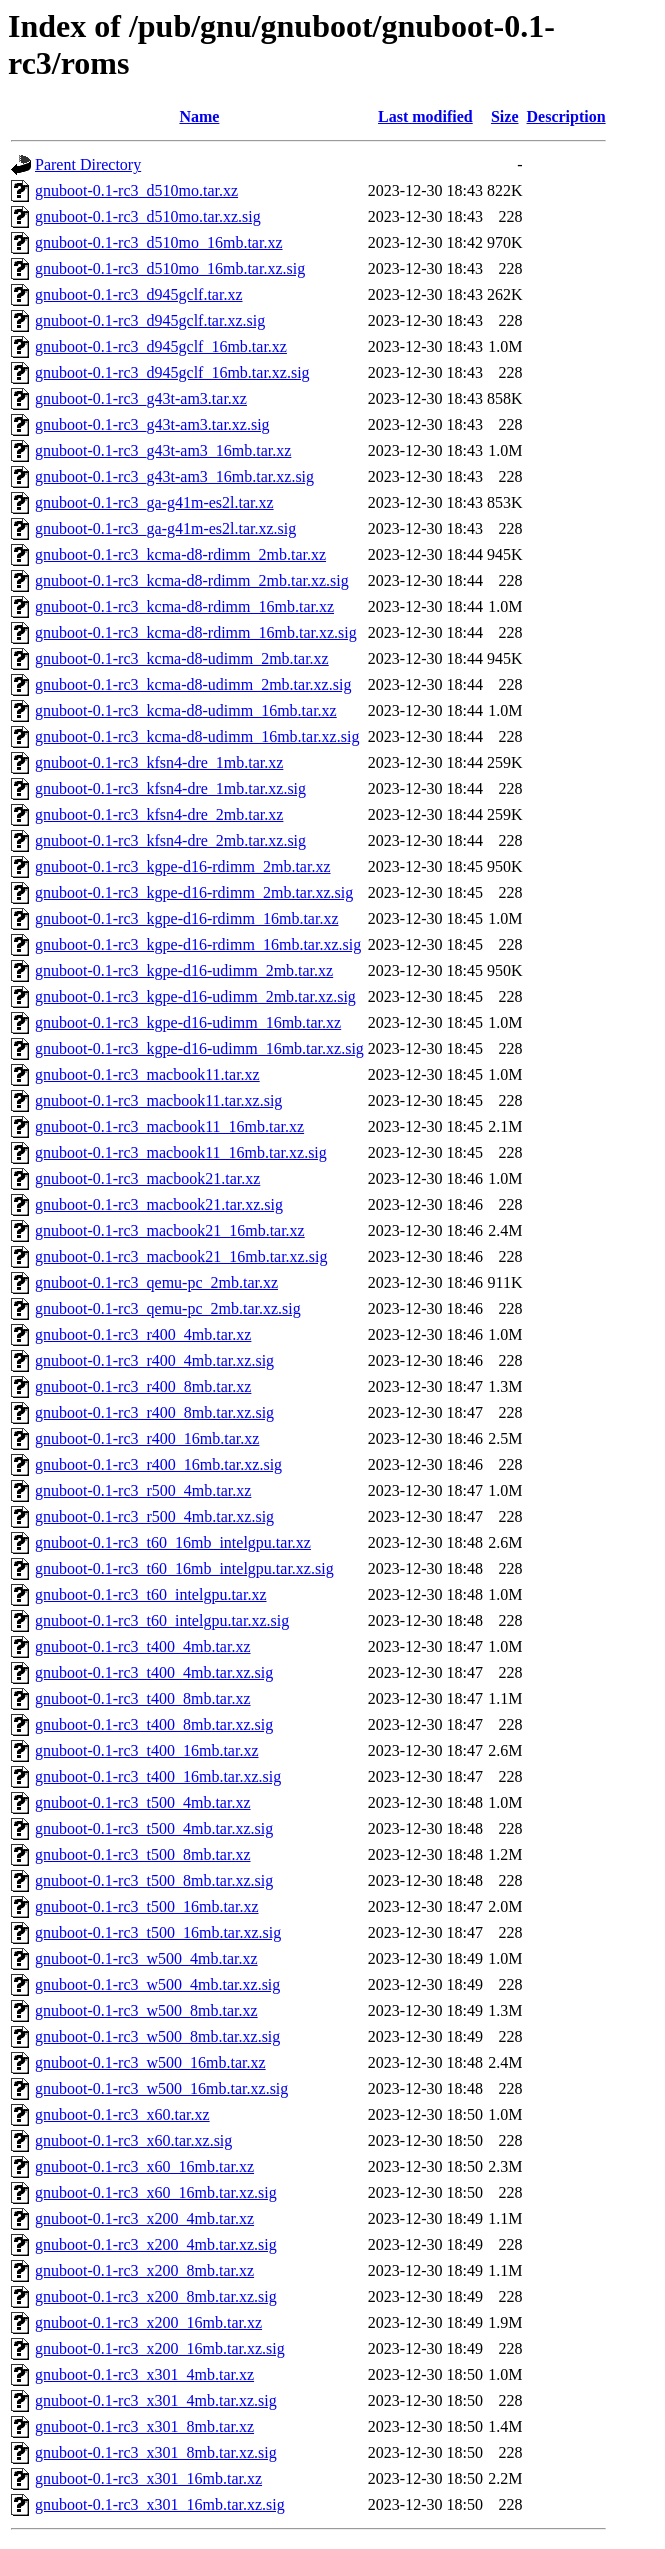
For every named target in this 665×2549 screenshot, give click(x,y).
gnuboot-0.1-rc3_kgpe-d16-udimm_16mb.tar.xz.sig (199, 1048)
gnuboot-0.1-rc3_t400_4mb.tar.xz (143, 1646)
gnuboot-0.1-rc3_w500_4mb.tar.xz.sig (157, 1984)
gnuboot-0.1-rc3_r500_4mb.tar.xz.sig (154, 1516)
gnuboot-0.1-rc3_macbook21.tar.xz (147, 1178)
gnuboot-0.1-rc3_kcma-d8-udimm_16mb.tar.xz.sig (197, 736)
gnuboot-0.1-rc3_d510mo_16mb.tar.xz (159, 242)
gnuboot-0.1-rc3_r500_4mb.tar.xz (143, 1490)
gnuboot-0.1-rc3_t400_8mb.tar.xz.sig (154, 1724)
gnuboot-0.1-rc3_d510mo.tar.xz (136, 190)
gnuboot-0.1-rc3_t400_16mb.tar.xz (147, 1750)
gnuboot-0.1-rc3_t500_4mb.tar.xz (143, 1802)
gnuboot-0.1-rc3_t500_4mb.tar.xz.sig (154, 1828)
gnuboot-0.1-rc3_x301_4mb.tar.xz (144, 2374)
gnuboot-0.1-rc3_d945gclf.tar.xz (139, 294)
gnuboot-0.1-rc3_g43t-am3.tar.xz (141, 398)
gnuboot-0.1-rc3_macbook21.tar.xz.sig (159, 1204)
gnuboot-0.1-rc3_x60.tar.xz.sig (133, 2140)
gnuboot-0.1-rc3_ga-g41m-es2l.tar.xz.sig (165, 528)
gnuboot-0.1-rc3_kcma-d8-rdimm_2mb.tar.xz (180, 554)
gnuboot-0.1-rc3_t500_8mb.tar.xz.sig (154, 1880)
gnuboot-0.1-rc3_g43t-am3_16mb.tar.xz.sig (174, 476)
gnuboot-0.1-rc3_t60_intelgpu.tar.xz (151, 1594)
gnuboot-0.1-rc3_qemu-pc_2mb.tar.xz (156, 1282)
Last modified (425, 116)
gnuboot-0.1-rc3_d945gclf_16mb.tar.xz (161, 346)
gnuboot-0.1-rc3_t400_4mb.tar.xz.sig (154, 1672)
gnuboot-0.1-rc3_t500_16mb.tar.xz (147, 1906)
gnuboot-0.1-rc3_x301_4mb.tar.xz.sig (156, 2400)
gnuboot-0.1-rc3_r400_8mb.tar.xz (143, 1386)
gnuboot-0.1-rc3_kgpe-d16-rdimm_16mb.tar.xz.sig (198, 944)
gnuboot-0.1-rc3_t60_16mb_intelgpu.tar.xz (173, 1542)
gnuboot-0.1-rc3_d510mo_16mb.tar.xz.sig (170, 268)
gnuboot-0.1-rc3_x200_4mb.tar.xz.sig (156, 2244)
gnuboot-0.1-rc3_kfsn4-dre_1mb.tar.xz (159, 762)
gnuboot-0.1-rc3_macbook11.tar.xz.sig (158, 1100)
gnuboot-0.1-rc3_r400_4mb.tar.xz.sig (154, 1360)
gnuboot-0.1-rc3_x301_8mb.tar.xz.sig (156, 2452)
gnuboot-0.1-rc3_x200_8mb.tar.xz (144, 2270)
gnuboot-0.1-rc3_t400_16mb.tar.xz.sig (158, 1776)
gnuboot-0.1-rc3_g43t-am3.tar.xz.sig (152, 424)
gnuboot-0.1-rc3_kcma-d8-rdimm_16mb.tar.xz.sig (196, 632)
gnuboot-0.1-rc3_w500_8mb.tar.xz (146, 2010)
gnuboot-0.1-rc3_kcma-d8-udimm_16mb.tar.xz (186, 710)
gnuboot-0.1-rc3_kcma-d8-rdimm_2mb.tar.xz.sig (192, 580)
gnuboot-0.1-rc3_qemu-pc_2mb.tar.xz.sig (168, 1308)
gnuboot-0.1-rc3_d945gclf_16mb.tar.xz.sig (172, 372)
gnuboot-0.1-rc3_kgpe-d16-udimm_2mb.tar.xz (184, 970)
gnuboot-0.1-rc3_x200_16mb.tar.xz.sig (160, 2348)
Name (199, 116)
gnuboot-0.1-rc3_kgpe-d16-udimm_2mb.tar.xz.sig (195, 996)
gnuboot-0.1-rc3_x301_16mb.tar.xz (148, 2478)
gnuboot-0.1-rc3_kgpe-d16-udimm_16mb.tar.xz (188, 1022)
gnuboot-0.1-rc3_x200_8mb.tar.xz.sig (156, 2296)
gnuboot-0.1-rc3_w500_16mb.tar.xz (150, 2062)
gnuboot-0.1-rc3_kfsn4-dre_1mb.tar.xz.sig (170, 788)
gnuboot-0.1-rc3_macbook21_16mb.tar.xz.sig (181, 1256)
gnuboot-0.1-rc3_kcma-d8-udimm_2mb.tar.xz (182, 658)
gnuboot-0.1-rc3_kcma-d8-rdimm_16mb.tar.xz (184, 606)
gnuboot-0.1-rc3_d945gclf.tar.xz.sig (150, 320)
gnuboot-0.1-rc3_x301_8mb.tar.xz (144, 2426)
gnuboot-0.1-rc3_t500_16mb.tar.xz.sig (158, 1932)
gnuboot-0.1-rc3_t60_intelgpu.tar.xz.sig (162, 1620)
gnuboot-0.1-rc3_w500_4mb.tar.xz (146, 1958)
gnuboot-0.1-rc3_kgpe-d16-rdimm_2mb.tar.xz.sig (194, 892)
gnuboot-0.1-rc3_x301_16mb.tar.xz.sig (160, 2504)
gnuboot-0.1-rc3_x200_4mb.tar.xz (144, 2218)
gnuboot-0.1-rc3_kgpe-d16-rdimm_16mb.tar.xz (187, 918)
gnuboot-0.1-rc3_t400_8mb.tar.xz (143, 1698)
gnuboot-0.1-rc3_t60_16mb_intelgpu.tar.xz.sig (184, 1568)
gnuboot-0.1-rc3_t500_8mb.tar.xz (143, 1854)
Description (566, 116)
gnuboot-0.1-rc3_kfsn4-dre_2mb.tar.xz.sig (170, 840)
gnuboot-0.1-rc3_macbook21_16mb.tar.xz (170, 1230)
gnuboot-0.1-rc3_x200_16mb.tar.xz (148, 2322)
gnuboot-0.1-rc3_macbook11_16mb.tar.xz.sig (181, 1152)
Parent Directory (88, 164)
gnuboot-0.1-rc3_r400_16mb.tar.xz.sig (158, 1464)
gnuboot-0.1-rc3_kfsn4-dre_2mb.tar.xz (159, 814)
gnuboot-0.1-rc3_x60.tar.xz (122, 2114)
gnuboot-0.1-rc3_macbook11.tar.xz (147, 1074)
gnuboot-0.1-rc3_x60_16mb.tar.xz (144, 2166)
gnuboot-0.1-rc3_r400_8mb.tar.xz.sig (154, 1412)
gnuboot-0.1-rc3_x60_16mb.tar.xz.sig (156, 2192)
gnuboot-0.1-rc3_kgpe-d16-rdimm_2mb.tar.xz (183, 866)
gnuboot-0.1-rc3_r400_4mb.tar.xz (143, 1334)
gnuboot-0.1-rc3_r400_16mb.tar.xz (147, 1438)
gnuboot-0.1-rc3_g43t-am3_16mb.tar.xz (163, 450)
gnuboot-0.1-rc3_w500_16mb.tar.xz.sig (161, 2088)
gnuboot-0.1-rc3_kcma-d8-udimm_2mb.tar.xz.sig (193, 684)
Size (505, 116)
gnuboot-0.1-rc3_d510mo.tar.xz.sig (148, 216)
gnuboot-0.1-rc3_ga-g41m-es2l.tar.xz (154, 502)
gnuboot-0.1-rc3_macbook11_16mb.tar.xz (169, 1126)
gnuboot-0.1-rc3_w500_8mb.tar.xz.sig (157, 2036)
